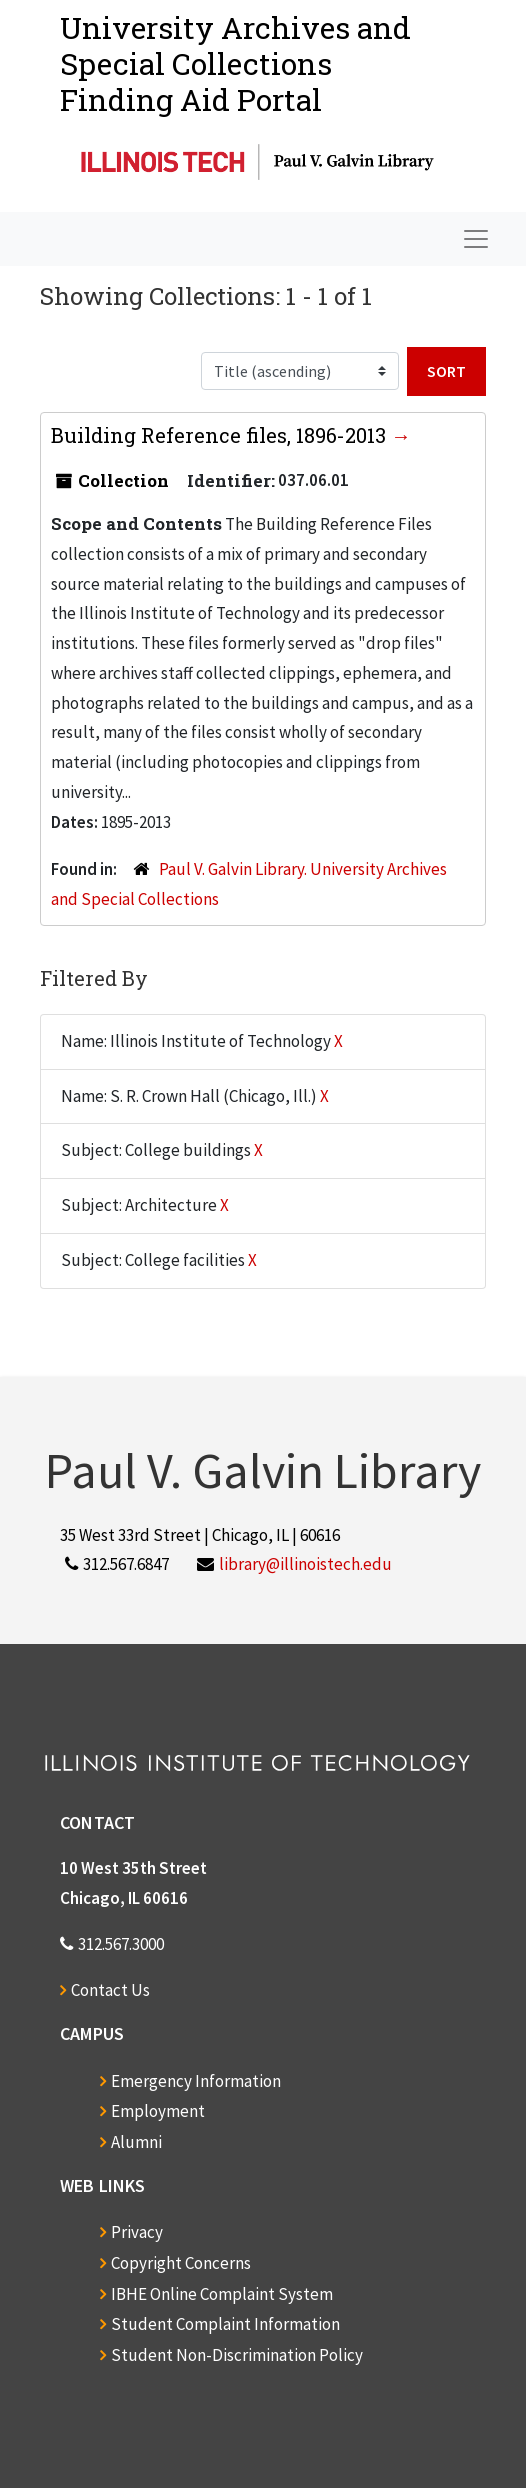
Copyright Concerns (181, 2263)
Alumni (136, 2142)
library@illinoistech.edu (305, 1564)
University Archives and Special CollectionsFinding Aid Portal (235, 63)
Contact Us (110, 1990)
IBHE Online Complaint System (222, 2294)
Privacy (137, 2232)
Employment (158, 2111)
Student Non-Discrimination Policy (237, 2355)
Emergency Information (196, 2081)
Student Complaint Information (225, 2324)
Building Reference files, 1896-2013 (221, 435)
